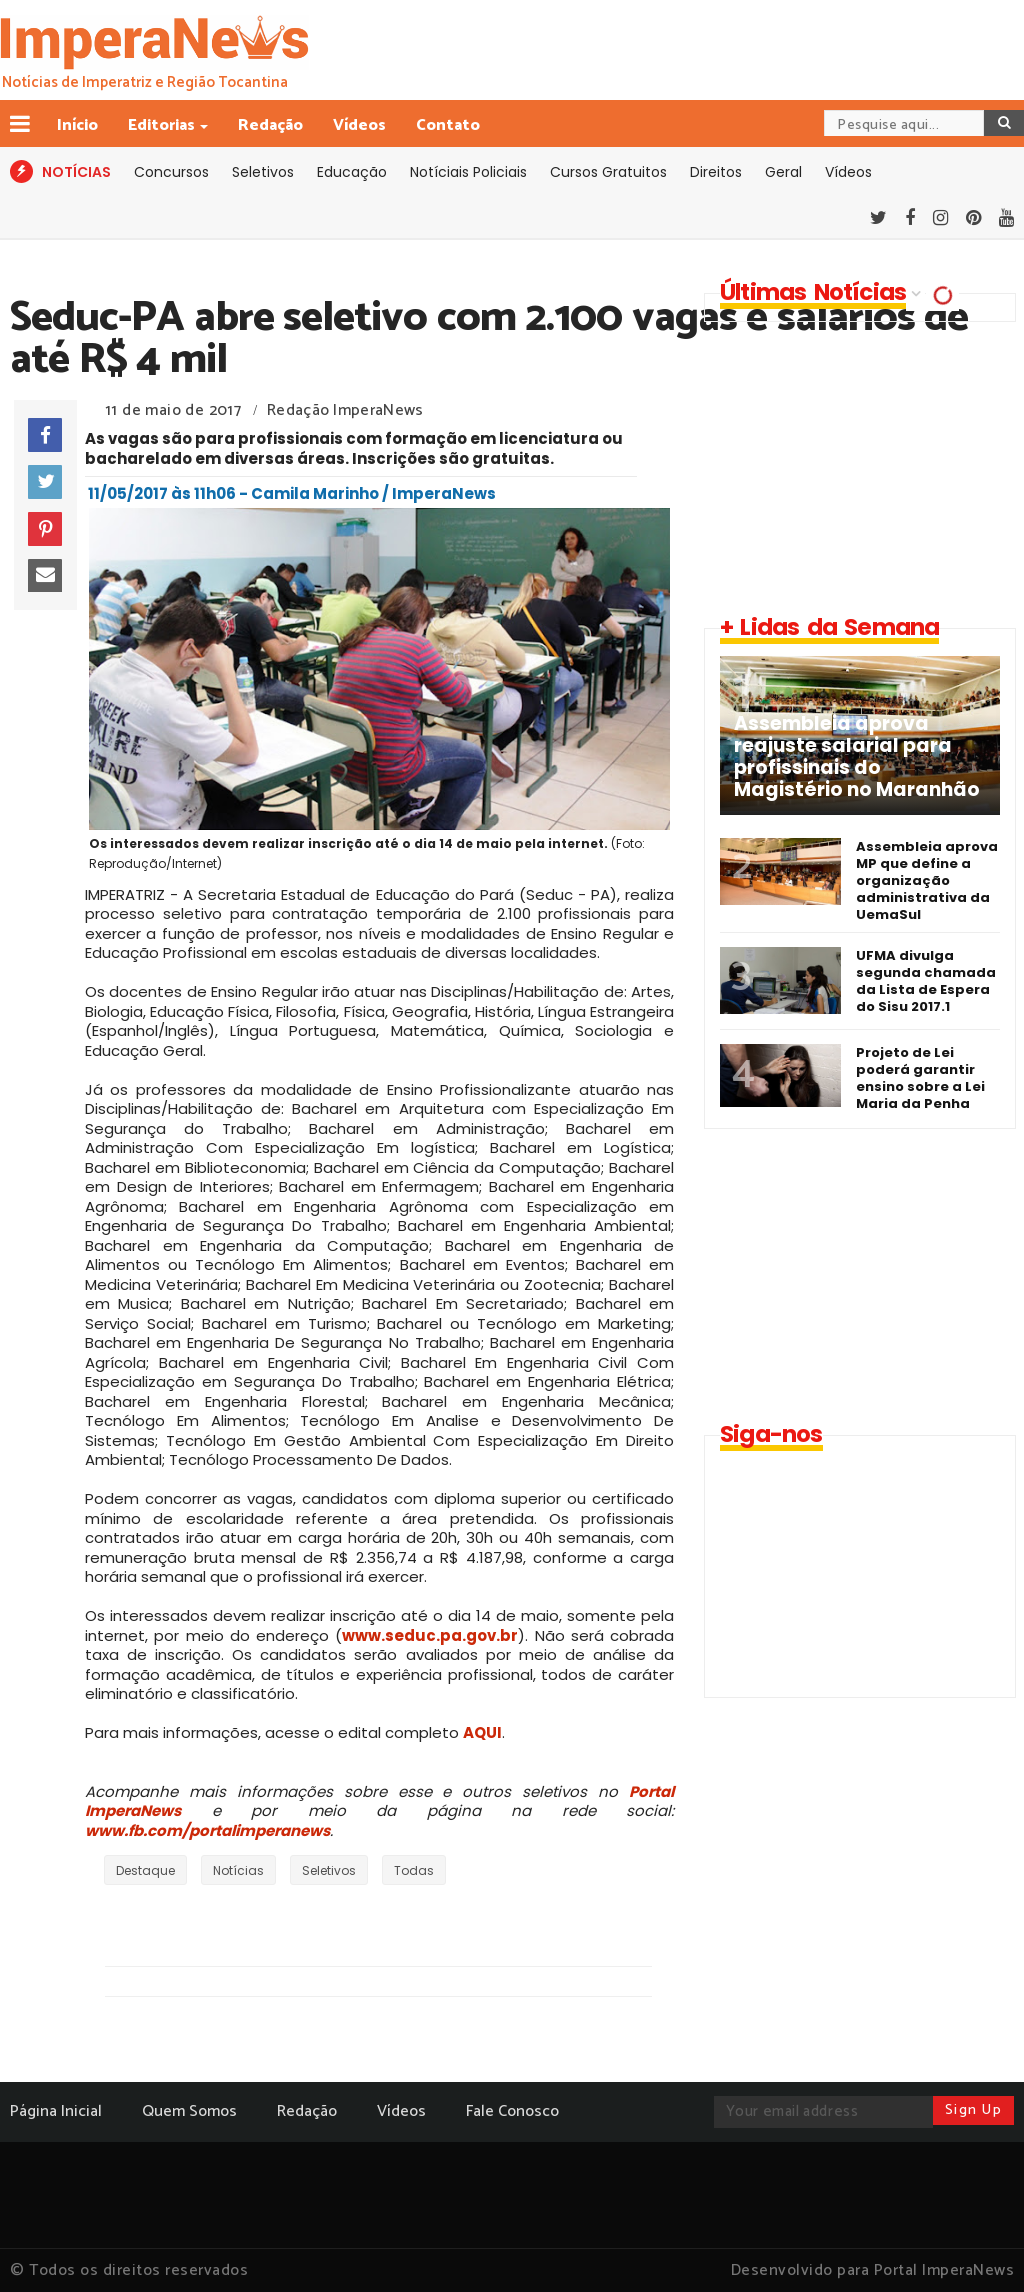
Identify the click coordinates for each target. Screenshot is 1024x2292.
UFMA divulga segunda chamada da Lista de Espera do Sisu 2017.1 (926, 981)
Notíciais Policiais (468, 172)
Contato (448, 125)
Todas (414, 1870)
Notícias (238, 1870)
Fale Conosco (512, 2111)
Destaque (145, 1870)
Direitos (716, 172)
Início (77, 125)
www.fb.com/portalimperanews (207, 1830)
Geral (783, 172)
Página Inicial (56, 2111)
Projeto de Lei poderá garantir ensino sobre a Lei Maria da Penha (920, 1078)
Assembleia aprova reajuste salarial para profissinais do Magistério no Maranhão (857, 757)
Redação (270, 125)
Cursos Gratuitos (608, 172)
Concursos (171, 172)
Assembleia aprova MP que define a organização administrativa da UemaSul (927, 880)
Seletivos (263, 172)
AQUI (482, 1732)
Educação (352, 172)
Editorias (163, 125)
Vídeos (359, 125)
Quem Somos (189, 2111)
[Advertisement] (856, 467)
